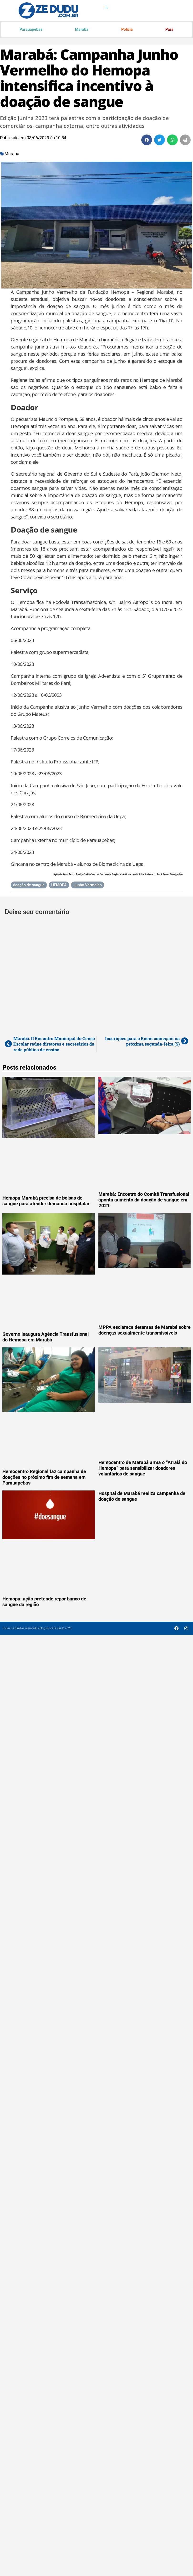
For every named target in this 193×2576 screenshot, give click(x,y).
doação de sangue (29, 885)
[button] (146, 140)
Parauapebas (31, 29)
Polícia (127, 29)
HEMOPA (59, 885)
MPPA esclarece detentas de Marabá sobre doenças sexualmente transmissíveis (144, 1330)
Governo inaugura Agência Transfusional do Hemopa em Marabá (45, 1337)
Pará (169, 29)
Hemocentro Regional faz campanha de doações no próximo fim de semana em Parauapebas (44, 1477)
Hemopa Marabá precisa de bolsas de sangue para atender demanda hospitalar (46, 1200)
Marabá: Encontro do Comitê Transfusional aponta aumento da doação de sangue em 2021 (143, 1199)
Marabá (81, 29)
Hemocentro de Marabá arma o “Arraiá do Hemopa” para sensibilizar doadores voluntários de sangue (142, 1468)
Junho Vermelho (87, 885)
